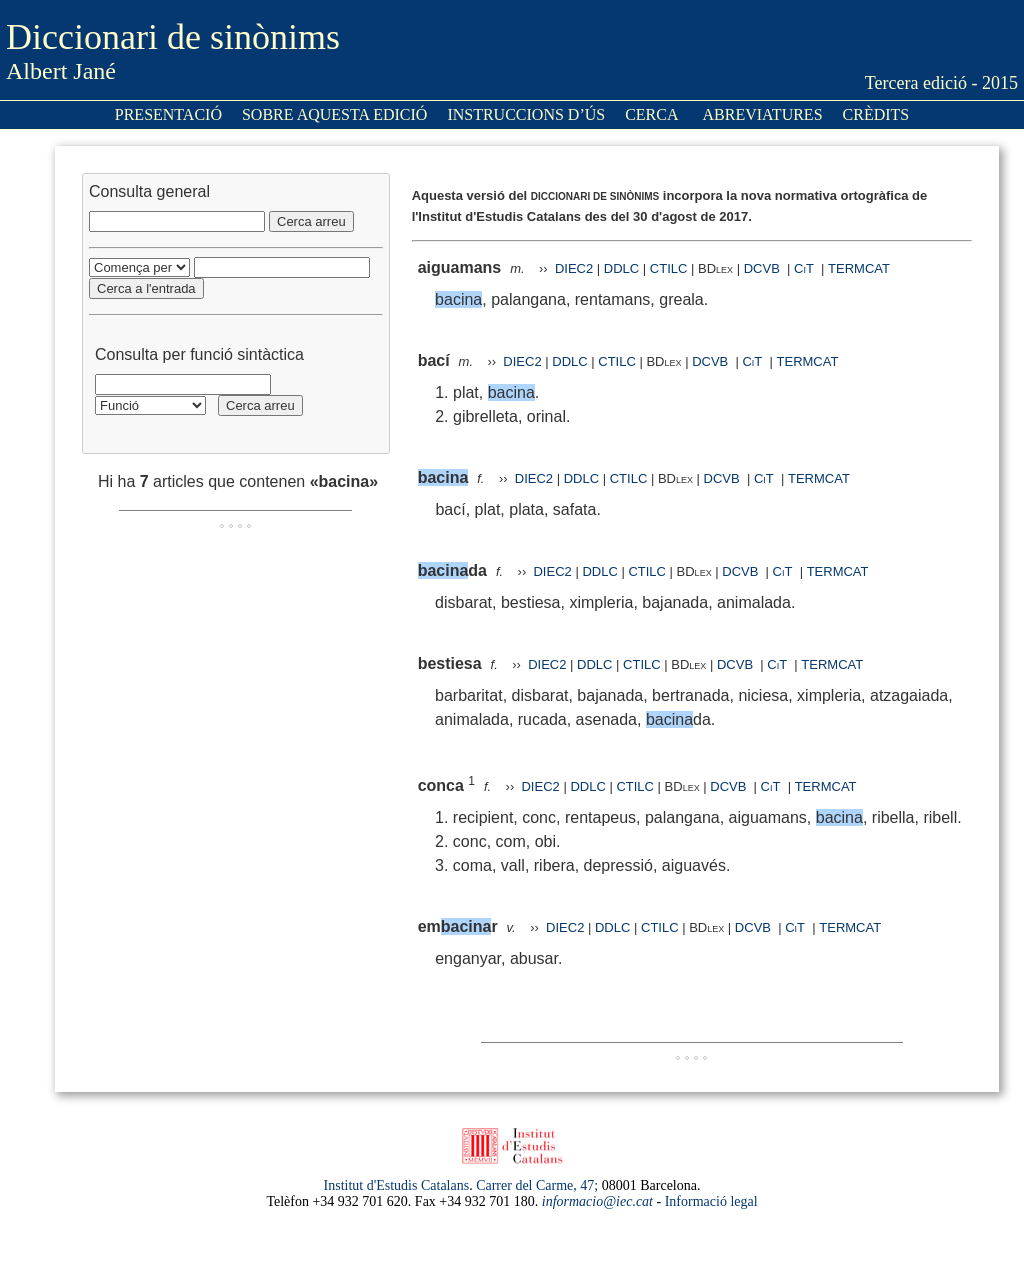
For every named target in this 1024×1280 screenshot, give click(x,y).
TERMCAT (859, 268)
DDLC (621, 268)
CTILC (669, 268)
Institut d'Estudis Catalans (397, 1185)
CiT (804, 268)
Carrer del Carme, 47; (537, 1185)
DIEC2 (574, 268)
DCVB (764, 268)
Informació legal (711, 1201)
